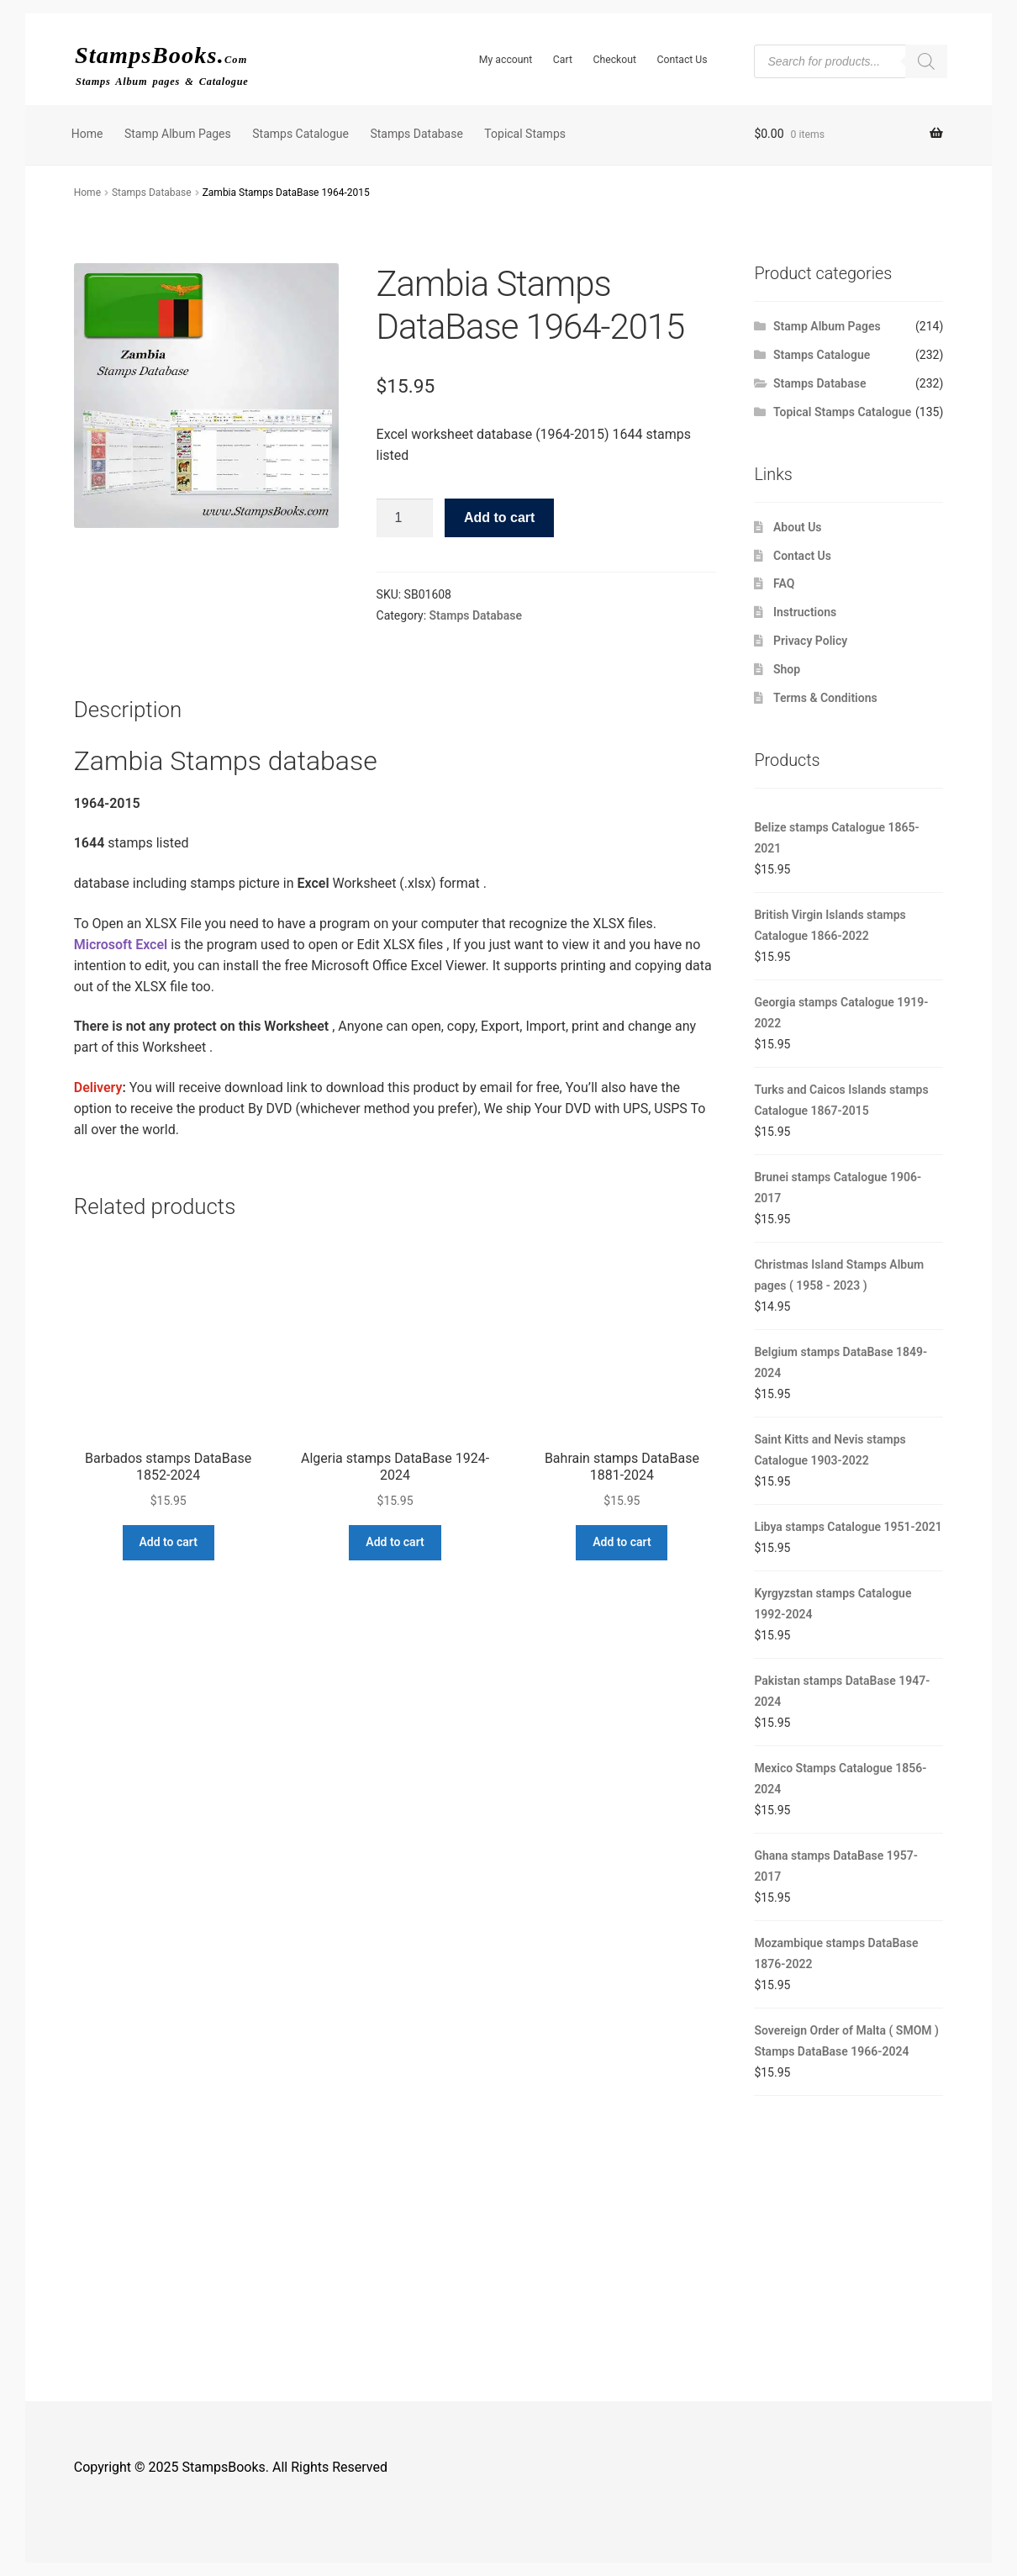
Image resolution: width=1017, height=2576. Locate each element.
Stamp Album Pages (177, 133)
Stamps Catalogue (300, 133)
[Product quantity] (405, 518)
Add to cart (499, 517)
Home (87, 133)
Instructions (804, 612)
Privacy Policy (810, 640)
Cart (562, 60)
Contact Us (682, 60)
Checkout (614, 60)
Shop (786, 669)
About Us (797, 527)
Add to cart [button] (168, 1542)
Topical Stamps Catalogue (842, 412)
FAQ (783, 583)
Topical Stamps (525, 133)
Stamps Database (416, 133)
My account (506, 60)
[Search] (926, 61)
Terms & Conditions (825, 698)
